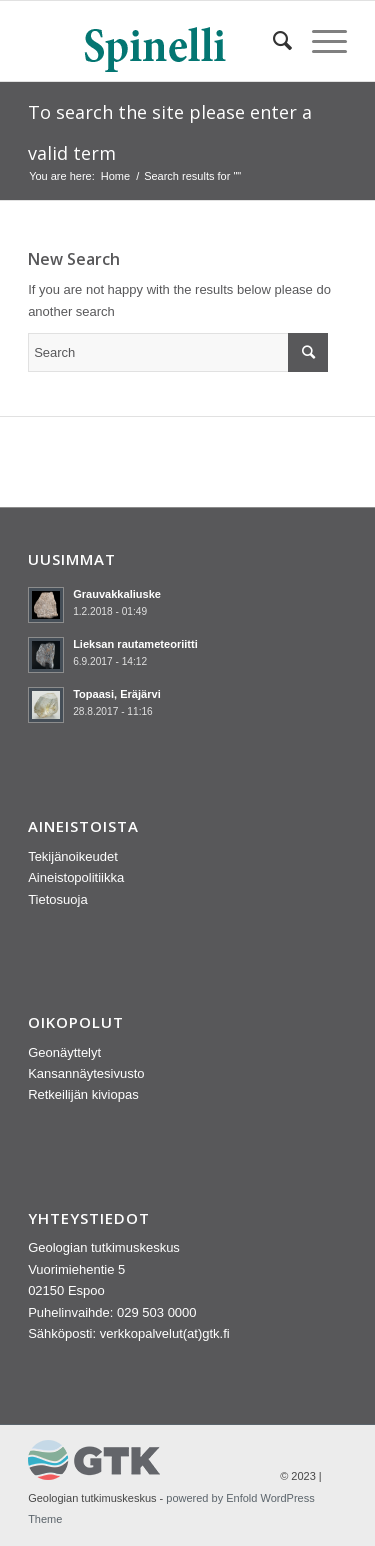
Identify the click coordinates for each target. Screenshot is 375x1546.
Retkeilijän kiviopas (83, 1094)
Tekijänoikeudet (73, 856)
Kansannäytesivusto (86, 1073)
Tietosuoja (58, 899)
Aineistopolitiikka (76, 877)
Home (115, 176)
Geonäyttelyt (64, 1052)
